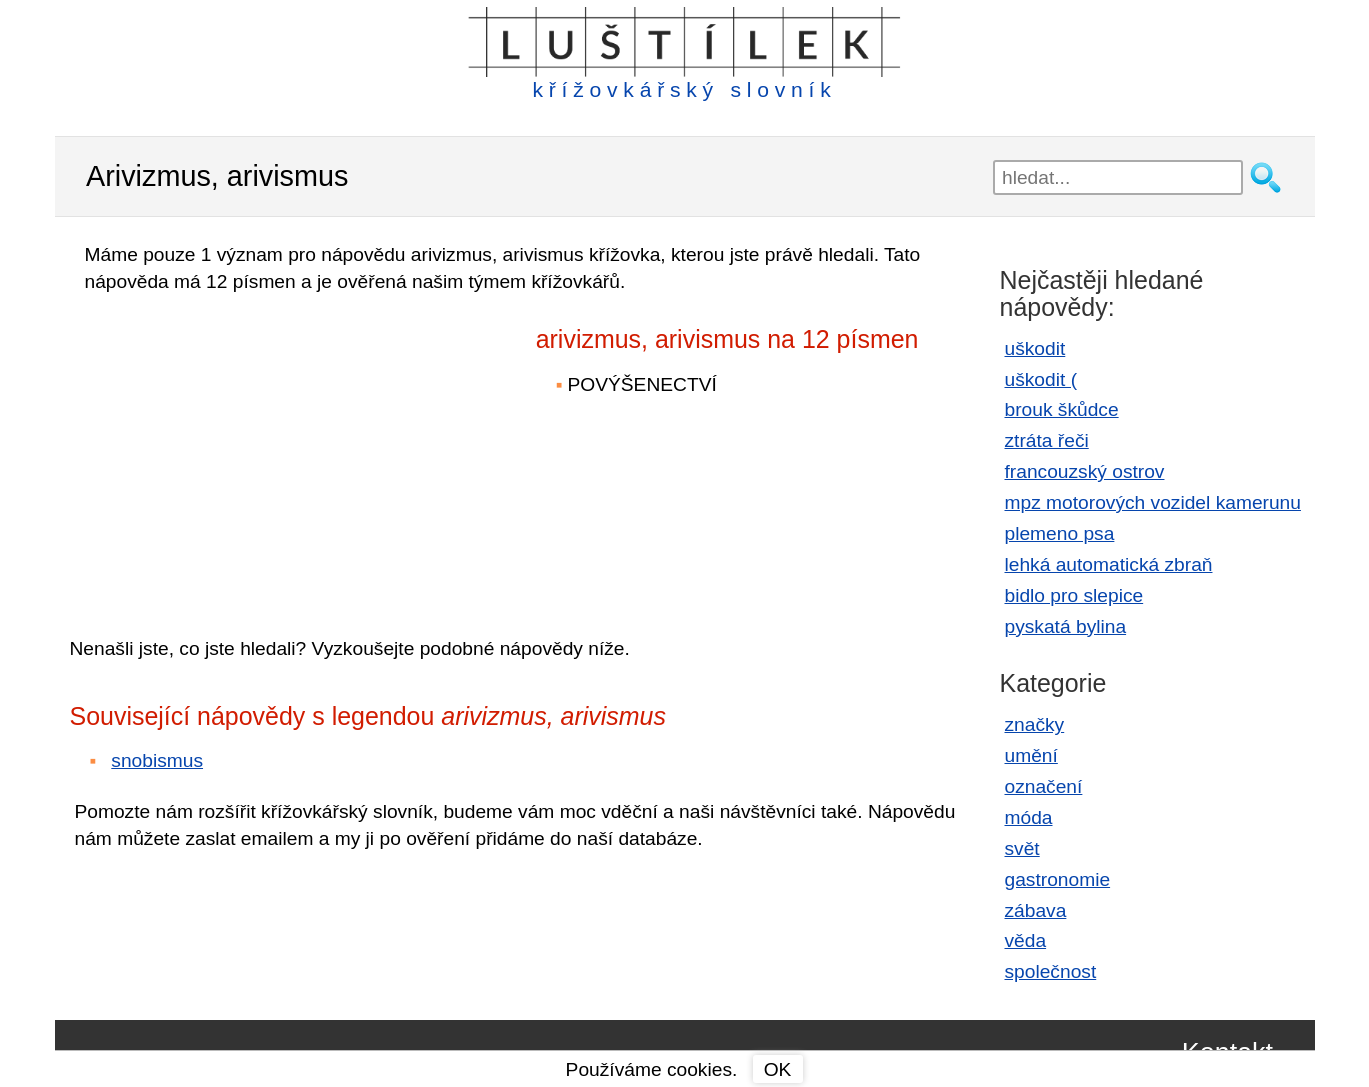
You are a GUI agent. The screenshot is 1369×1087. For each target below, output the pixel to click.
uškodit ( (1041, 379)
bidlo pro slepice (1074, 595)
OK (778, 1069)
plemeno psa (1060, 533)
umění (1031, 755)
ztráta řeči (1047, 440)
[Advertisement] (245, 451)
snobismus (157, 760)
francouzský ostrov (1085, 471)
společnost (1051, 971)
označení (1044, 786)
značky (1035, 724)
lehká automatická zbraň (1109, 564)
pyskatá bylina (1066, 626)
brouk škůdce (1062, 409)
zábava (1036, 910)
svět (1022, 848)
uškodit (1035, 348)
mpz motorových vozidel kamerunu (1153, 502)
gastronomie (1058, 879)
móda (1029, 817)
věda (1026, 940)
